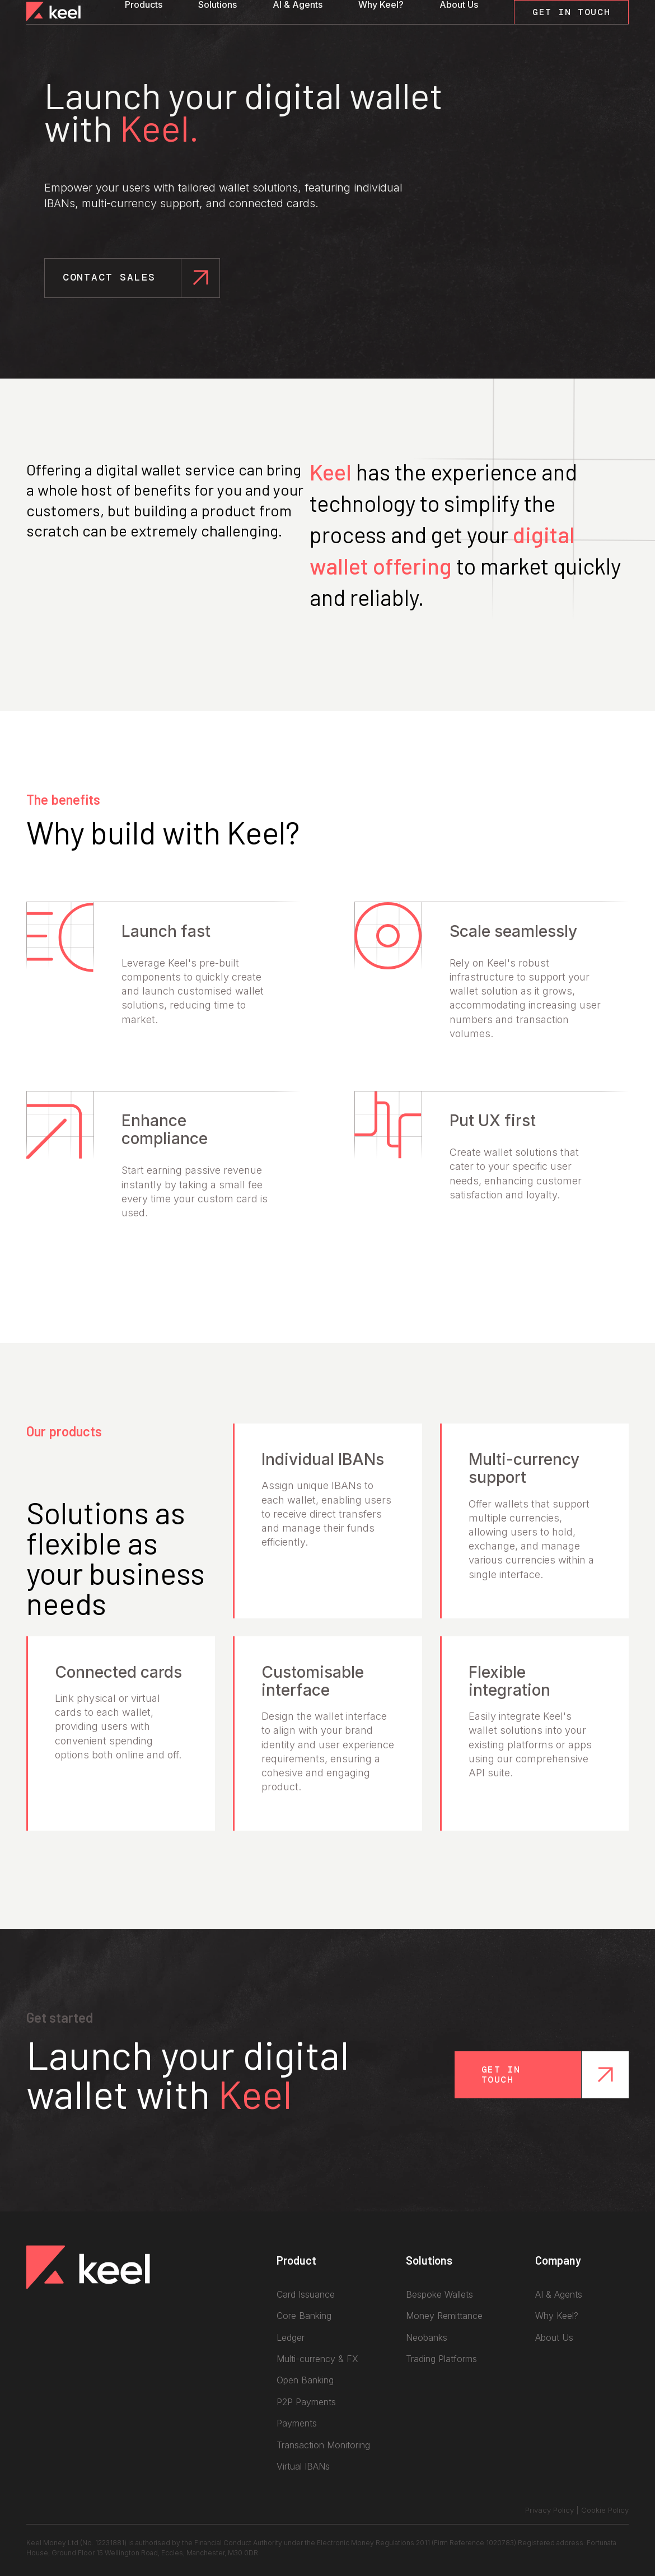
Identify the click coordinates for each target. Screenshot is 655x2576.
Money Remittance (444, 2316)
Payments (297, 2423)
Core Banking (304, 2316)
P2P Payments (306, 2402)
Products (143, 4)
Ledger (291, 2337)
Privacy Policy (549, 2509)
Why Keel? (381, 4)
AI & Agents (297, 4)
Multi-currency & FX (317, 2359)
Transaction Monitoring (323, 2445)
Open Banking (305, 2380)
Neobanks (426, 2337)
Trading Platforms (441, 2359)
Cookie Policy (605, 2509)
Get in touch (501, 2074)
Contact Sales (113, 277)
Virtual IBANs (303, 2466)
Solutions (217, 4)
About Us (458, 4)
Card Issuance (306, 2294)
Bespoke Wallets (439, 2294)
